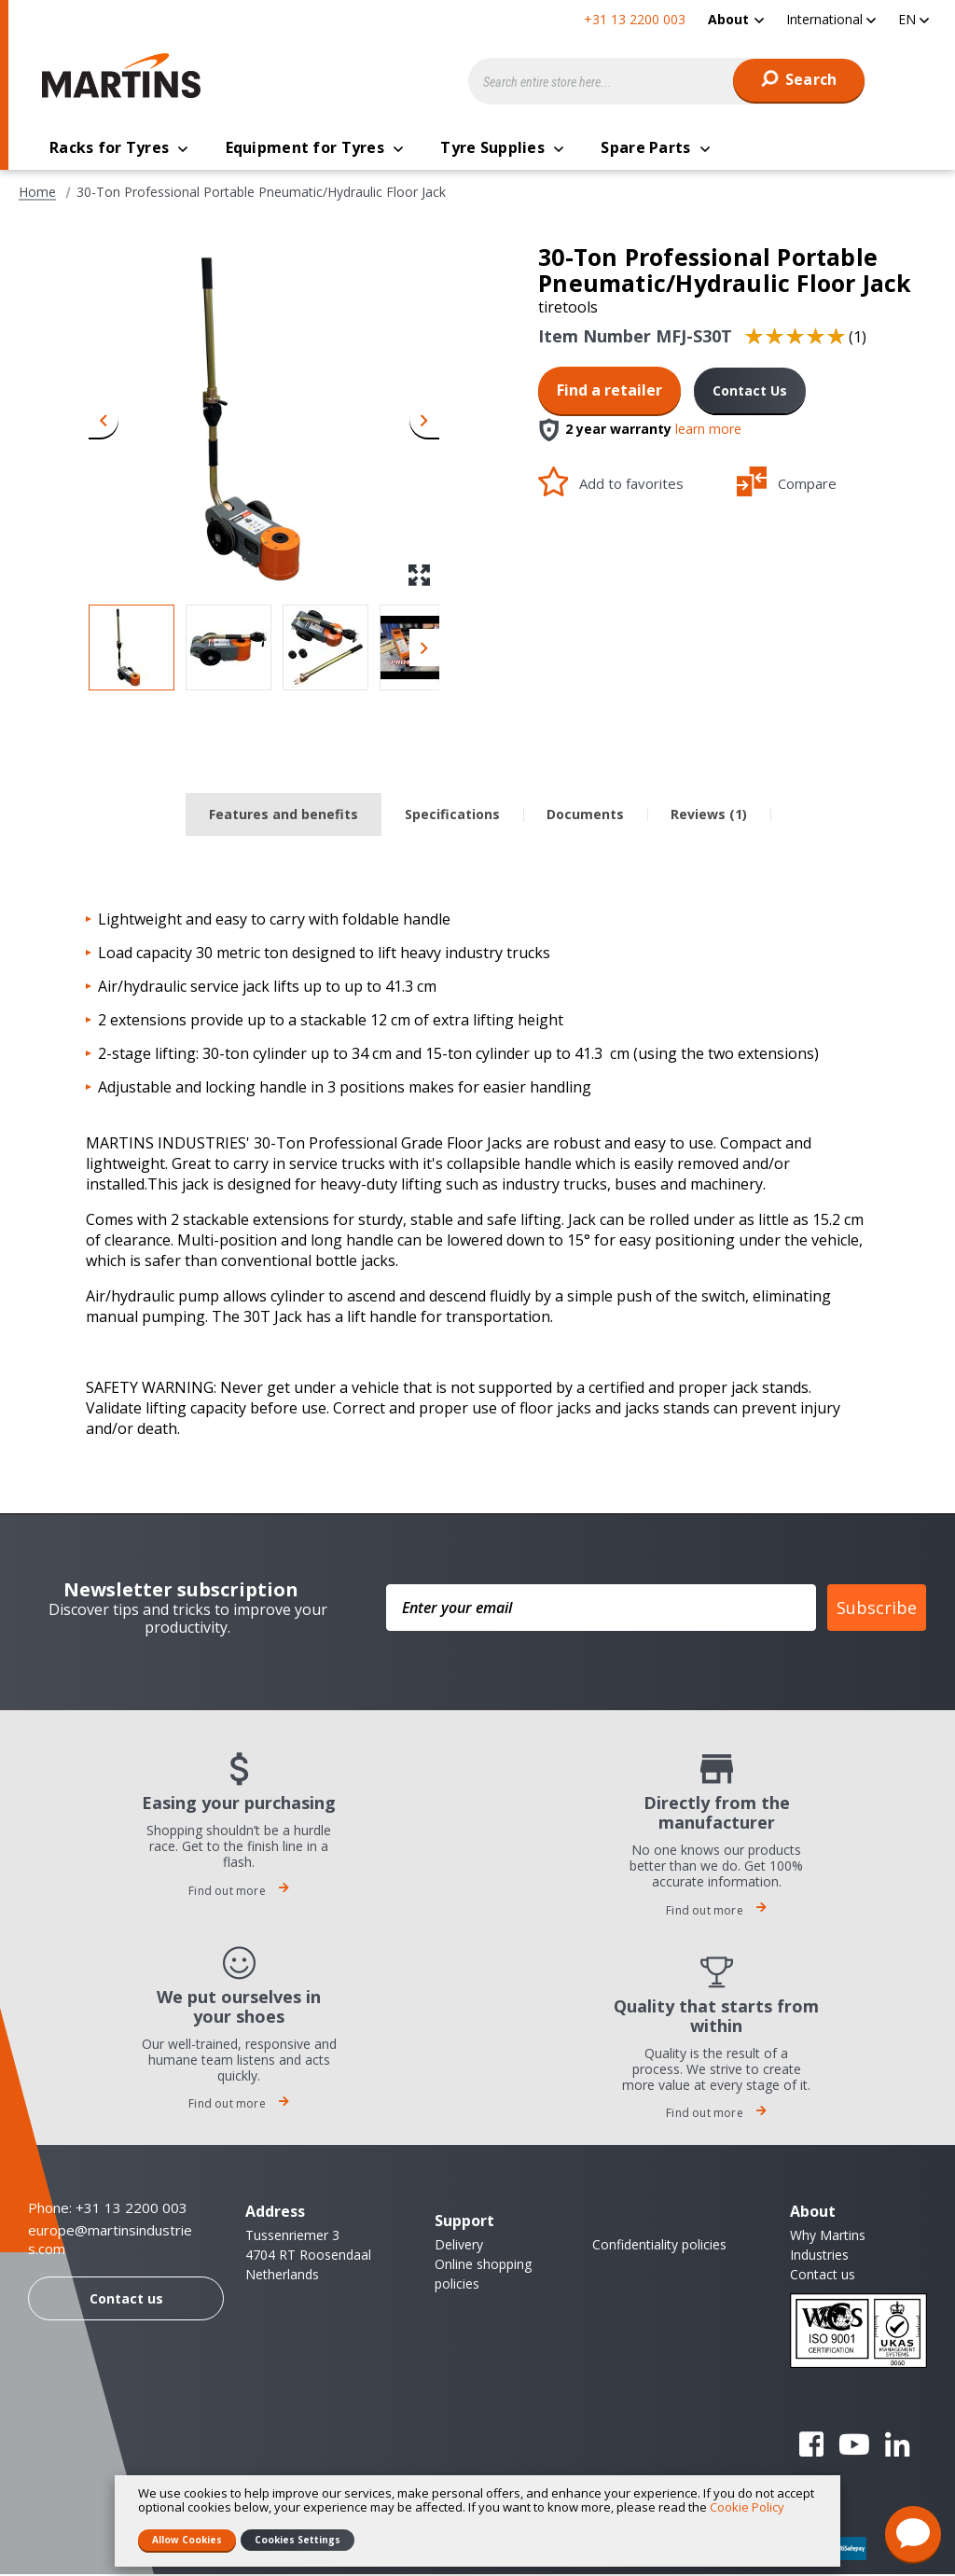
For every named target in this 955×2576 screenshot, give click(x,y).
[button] (831, 19)
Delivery (459, 2246)
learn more (708, 431)
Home (37, 194)
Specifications (452, 816)
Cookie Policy (747, 2507)
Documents (585, 816)
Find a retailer (609, 392)
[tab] (283, 817)
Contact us (126, 2300)
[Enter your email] (601, 1609)
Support (464, 2222)
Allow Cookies (187, 2539)
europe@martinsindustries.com (110, 2241)
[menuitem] (736, 19)
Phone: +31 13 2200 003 (107, 2209)
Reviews (709, 816)
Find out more (238, 1893)
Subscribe (877, 1609)
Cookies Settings (297, 2539)
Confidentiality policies (659, 2246)
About (728, 19)
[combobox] (666, 81)
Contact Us (750, 392)
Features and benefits (283, 816)
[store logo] (126, 76)
